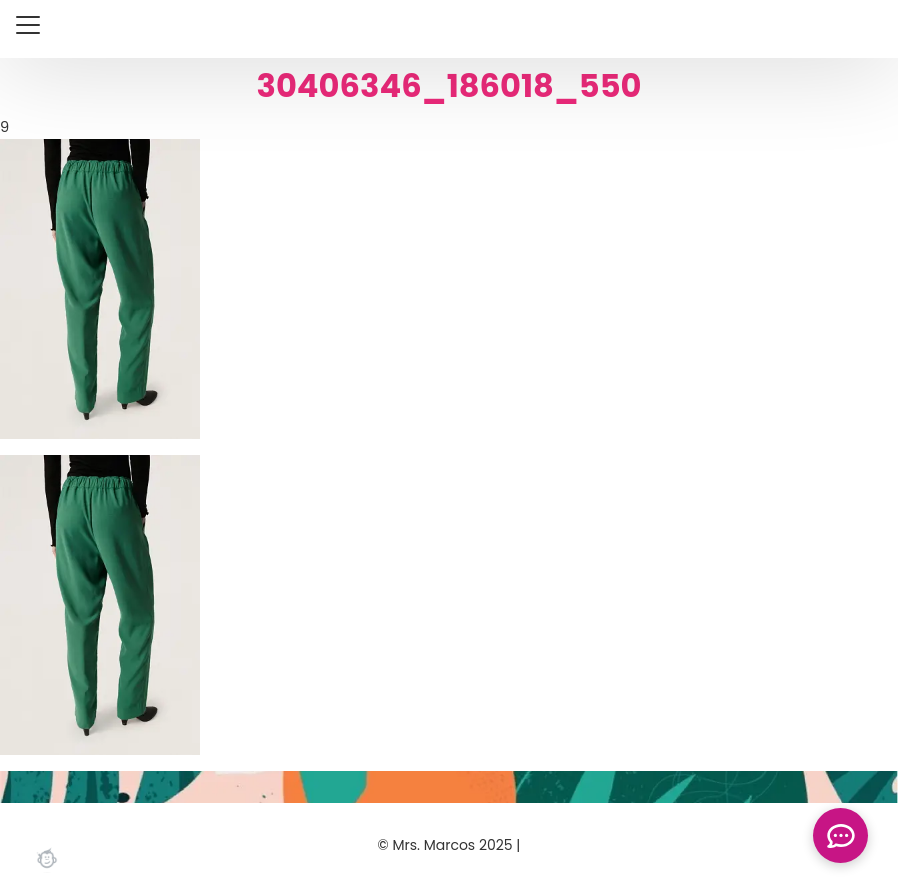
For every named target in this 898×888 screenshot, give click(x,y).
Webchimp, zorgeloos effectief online (47, 858)
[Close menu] (28, 25)
